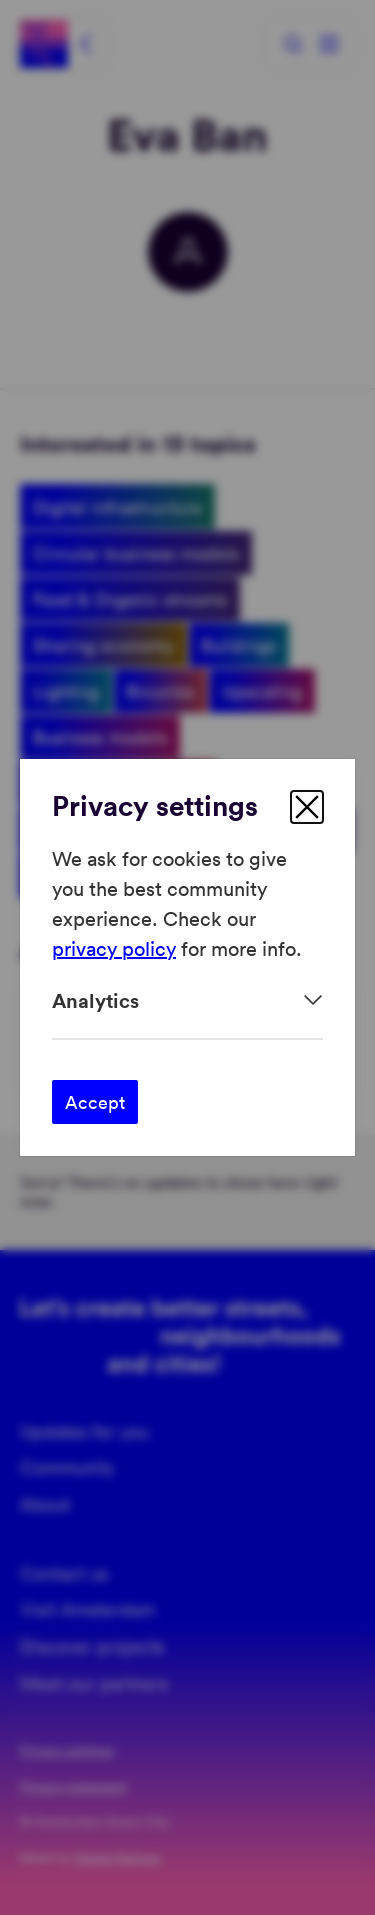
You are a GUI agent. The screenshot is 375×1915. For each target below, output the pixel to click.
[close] (307, 807)
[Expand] (187, 1000)
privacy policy (114, 948)
